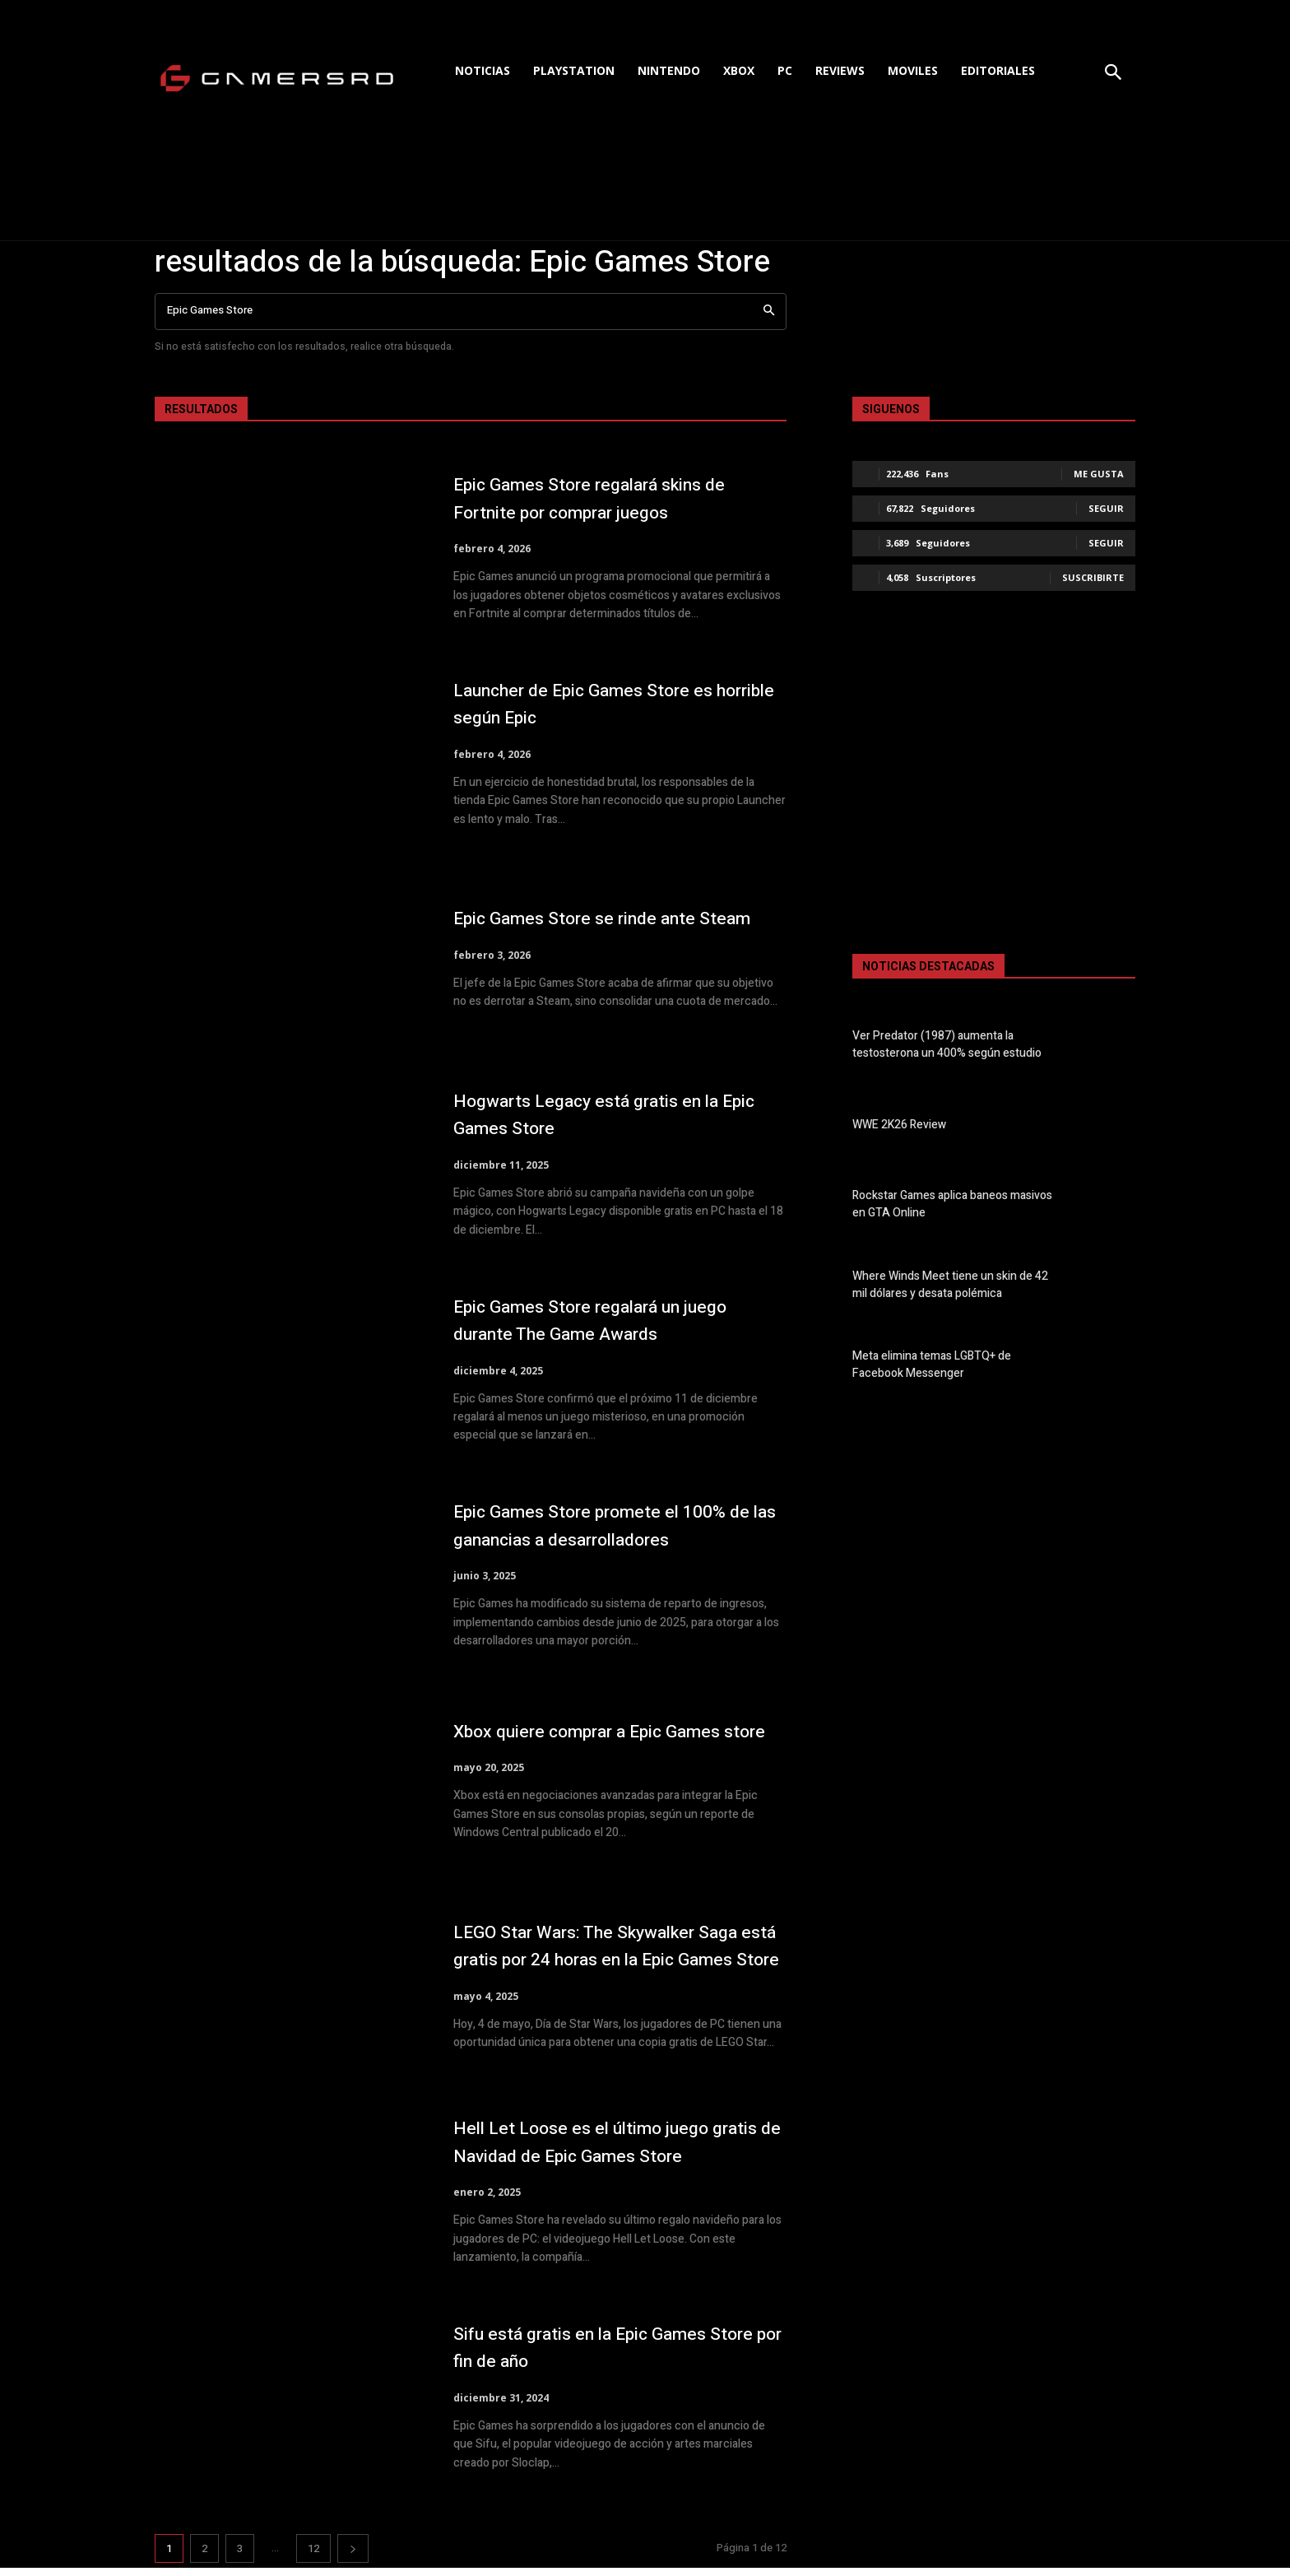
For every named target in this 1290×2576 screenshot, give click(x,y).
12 (313, 2556)
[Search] (769, 311)
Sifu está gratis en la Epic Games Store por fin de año (600, 2355)
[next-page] (353, 2556)
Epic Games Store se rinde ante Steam (594, 918)
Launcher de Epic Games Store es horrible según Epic (603, 704)
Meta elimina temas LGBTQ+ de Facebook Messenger (931, 1364)
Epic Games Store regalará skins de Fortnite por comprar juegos (612, 498)
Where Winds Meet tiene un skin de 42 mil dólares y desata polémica (950, 1284)
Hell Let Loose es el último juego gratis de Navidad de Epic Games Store (601, 2146)
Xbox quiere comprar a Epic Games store (610, 1731)
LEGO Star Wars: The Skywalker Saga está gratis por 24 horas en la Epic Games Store (618, 1946)
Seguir (1106, 508)
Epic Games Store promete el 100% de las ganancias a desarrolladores (611, 1525)
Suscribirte (1093, 577)
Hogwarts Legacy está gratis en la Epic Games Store (606, 1114)
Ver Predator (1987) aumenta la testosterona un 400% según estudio (947, 1044)
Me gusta (1099, 473)
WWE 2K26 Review (899, 1124)
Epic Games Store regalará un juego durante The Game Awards (613, 1320)
